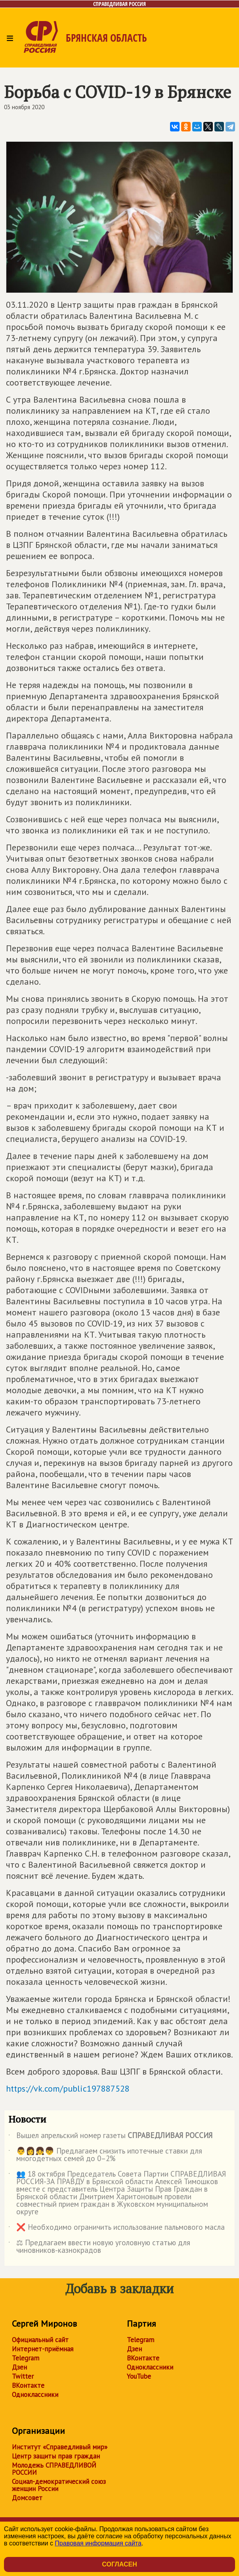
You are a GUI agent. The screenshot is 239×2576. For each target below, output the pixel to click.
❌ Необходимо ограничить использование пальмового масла (116, 2228)
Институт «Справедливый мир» (59, 2447)
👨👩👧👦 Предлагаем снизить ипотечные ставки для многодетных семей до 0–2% (105, 2155)
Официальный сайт (40, 2339)
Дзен (19, 2367)
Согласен (119, 2564)
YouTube (139, 2376)
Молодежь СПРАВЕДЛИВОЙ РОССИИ (54, 2469)
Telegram (25, 2358)
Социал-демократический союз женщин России (59, 2485)
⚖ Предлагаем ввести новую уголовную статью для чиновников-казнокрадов (99, 2247)
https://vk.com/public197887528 (68, 2088)
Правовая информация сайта (98, 2543)
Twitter (23, 2376)
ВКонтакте (28, 2385)
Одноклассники (35, 2394)
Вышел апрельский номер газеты (110, 2137)
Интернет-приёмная (42, 2348)
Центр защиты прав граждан (56, 2456)
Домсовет (27, 2497)
